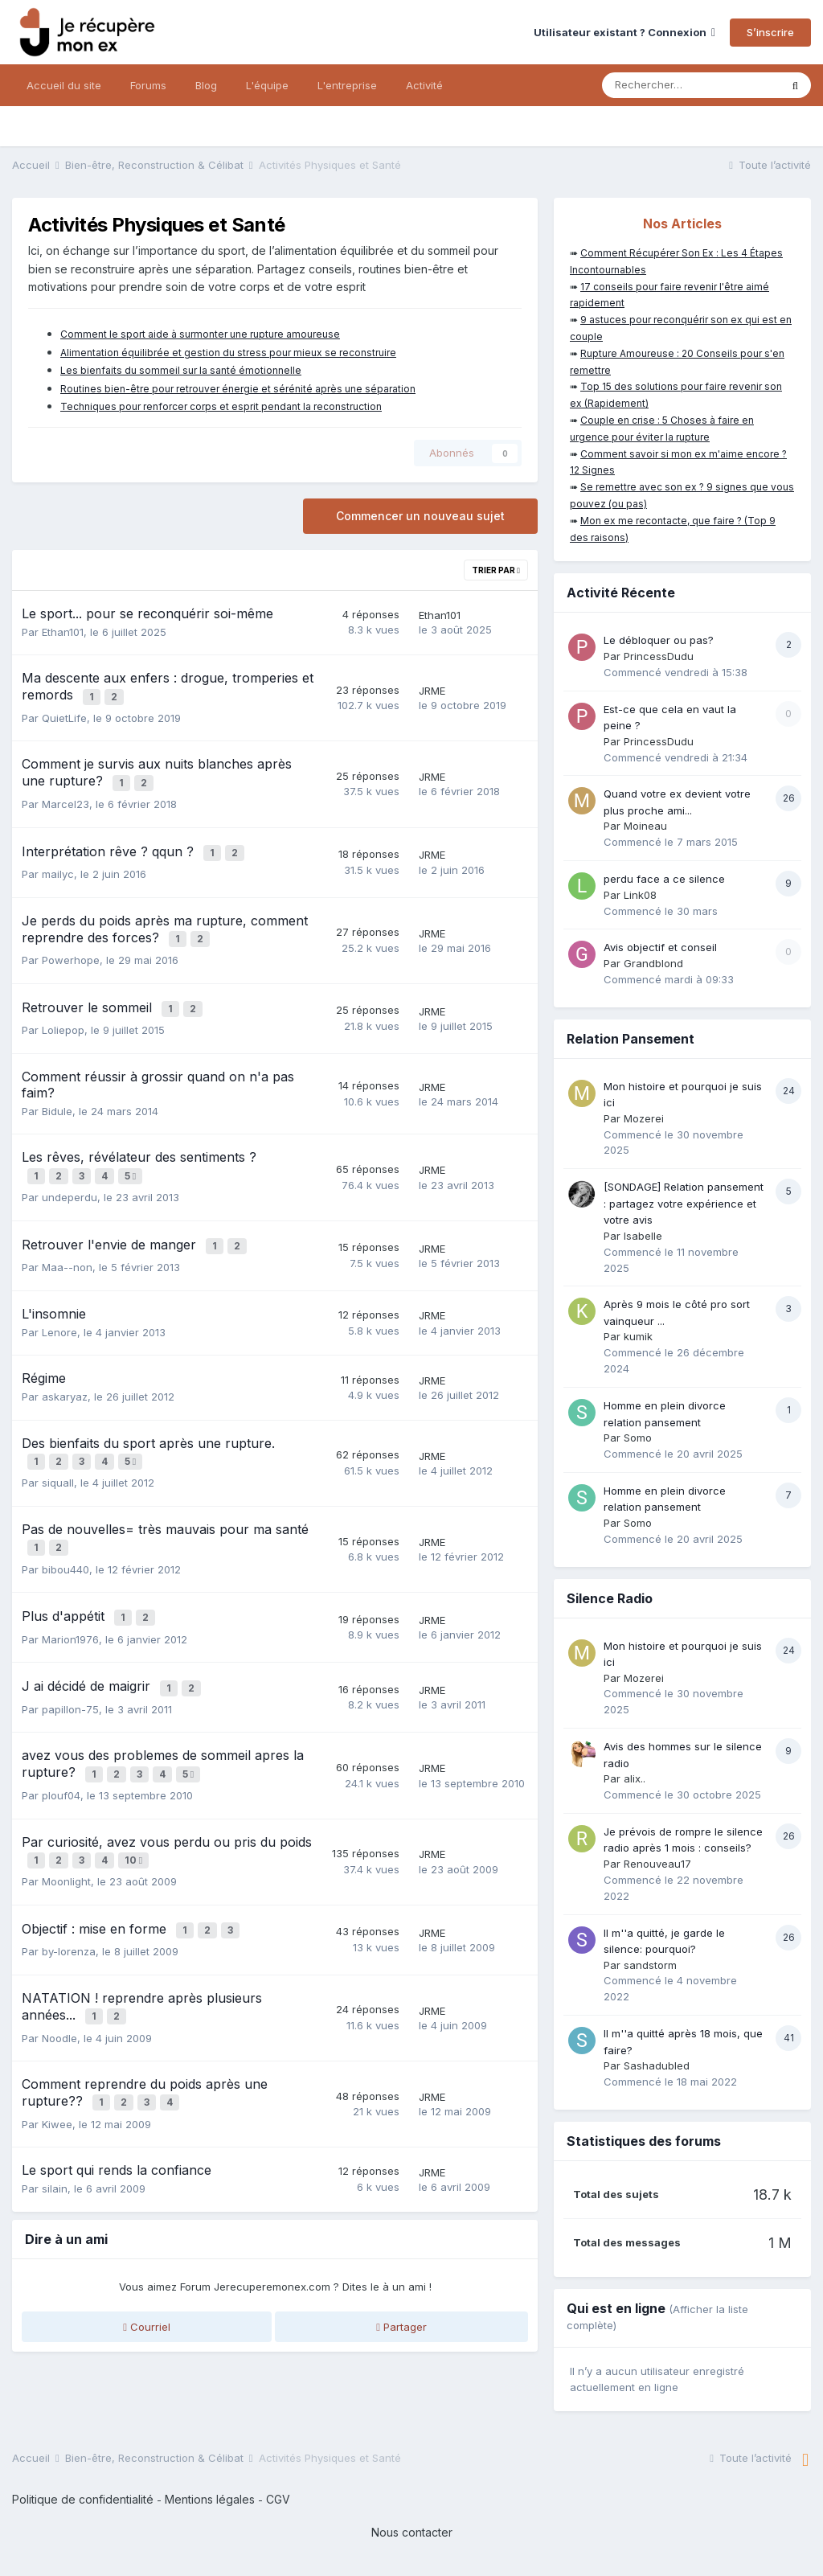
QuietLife (64, 714)
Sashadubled (657, 2065)
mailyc (58, 862)
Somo (638, 1437)
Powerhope (71, 945)
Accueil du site (64, 85)
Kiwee (57, 2063)
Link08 (640, 894)
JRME (432, 689)
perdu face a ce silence (664, 878)
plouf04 (61, 1750)
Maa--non (67, 1241)
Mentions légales (210, 2499)
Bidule (57, 1092)
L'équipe (267, 85)
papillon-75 (70, 1668)
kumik (638, 1336)
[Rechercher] (691, 85)
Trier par (496, 570)
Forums (148, 85)
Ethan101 (63, 632)
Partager (401, 2266)
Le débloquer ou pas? (659, 640)
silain (55, 2129)
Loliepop (63, 1011)
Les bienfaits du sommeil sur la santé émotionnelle (180, 370)
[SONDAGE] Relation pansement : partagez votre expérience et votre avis (684, 1203)
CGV (278, 2499)
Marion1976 (70, 1601)
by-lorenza (69, 1899)
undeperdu (69, 1174)
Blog (206, 85)
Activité (424, 85)
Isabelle (643, 1235)
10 (136, 1814)
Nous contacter (411, 2532)
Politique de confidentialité (83, 2499)
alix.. (634, 1778)
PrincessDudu (659, 656)
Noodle (59, 1981)
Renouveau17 (657, 1863)
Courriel (146, 2266)
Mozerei (644, 1118)
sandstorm (650, 1965)
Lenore (59, 1305)
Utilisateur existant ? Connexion (624, 32)
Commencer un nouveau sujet (420, 516)
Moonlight (66, 1833)
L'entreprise (347, 85)
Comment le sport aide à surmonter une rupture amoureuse (200, 334)
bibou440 (65, 1535)
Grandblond (653, 963)
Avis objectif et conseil (660, 947)
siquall (58, 1452)
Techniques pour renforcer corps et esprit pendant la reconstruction (221, 406)
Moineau (645, 825)
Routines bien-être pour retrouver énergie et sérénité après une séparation (238, 389)
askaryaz (65, 1370)
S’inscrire (770, 32)
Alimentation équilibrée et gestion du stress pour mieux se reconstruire (228, 353)
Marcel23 (65, 796)
